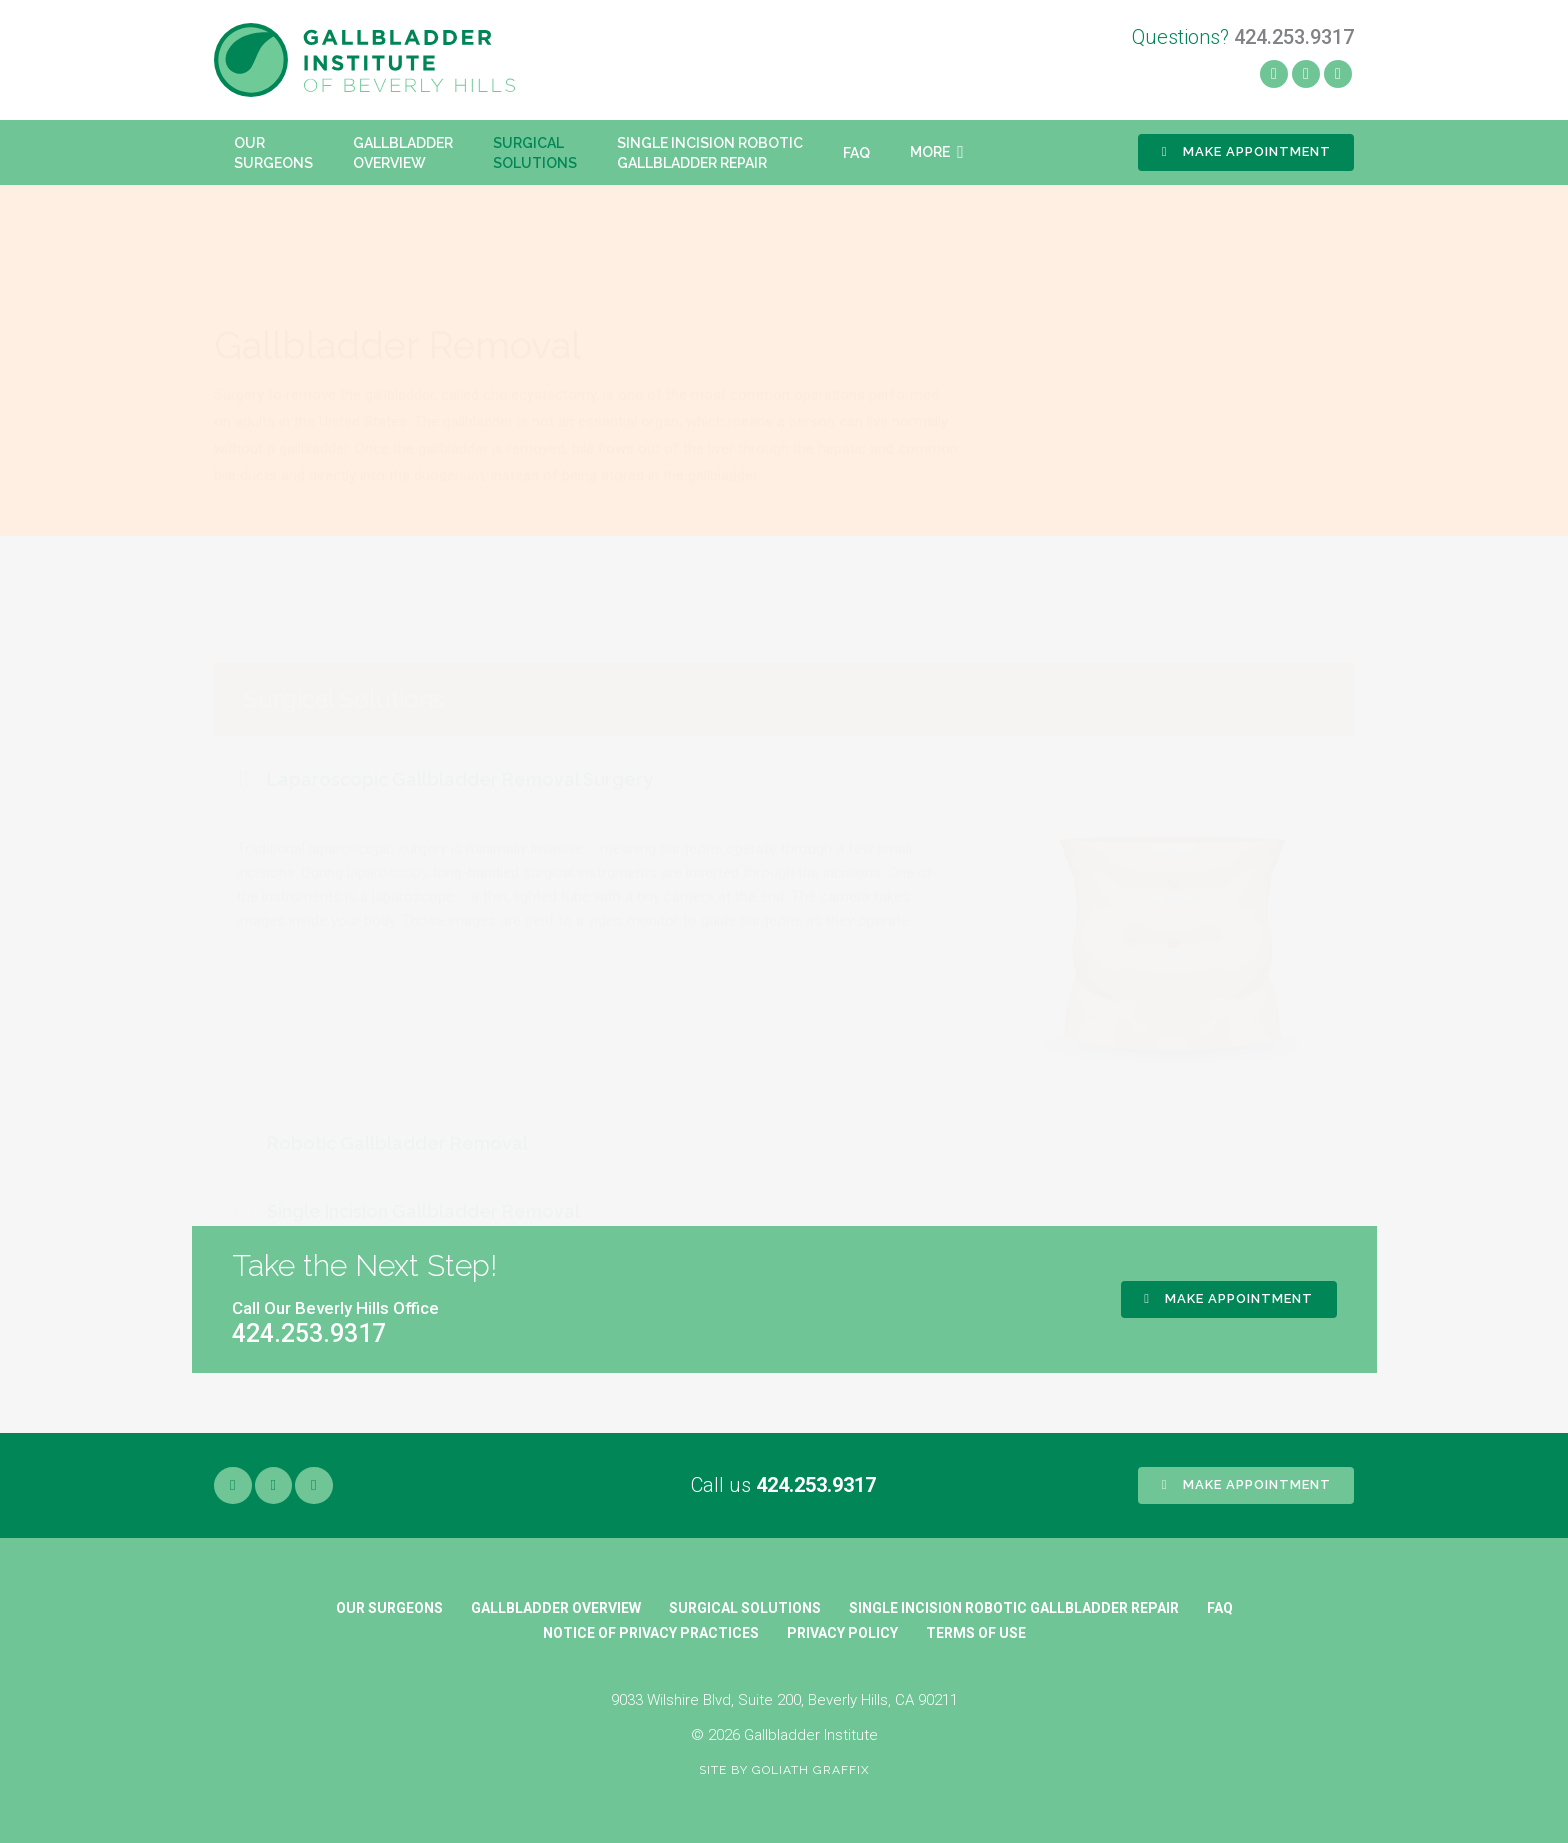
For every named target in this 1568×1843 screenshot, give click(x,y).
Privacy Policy (842, 1633)
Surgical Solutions (745, 1608)
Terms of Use (976, 1633)
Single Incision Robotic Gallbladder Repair (1014, 1608)
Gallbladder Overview (556, 1608)
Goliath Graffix (811, 1770)
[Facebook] (1274, 74)
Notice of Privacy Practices (651, 1633)
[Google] (314, 1486)
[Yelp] (1306, 74)
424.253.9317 (816, 1485)
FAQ (1220, 1608)
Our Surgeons (389, 1608)
